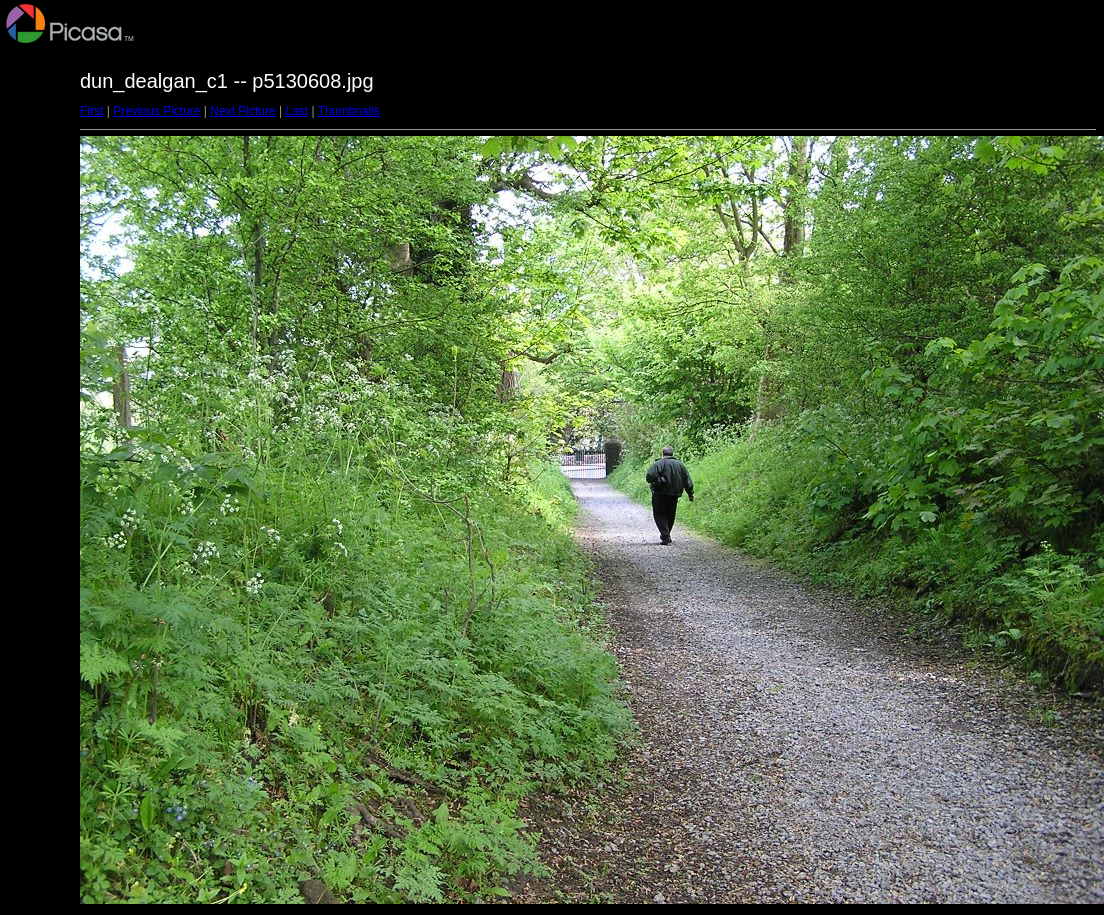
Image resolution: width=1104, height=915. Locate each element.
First (91, 111)
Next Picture (242, 111)
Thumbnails (349, 111)
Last (296, 111)
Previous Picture (156, 111)
